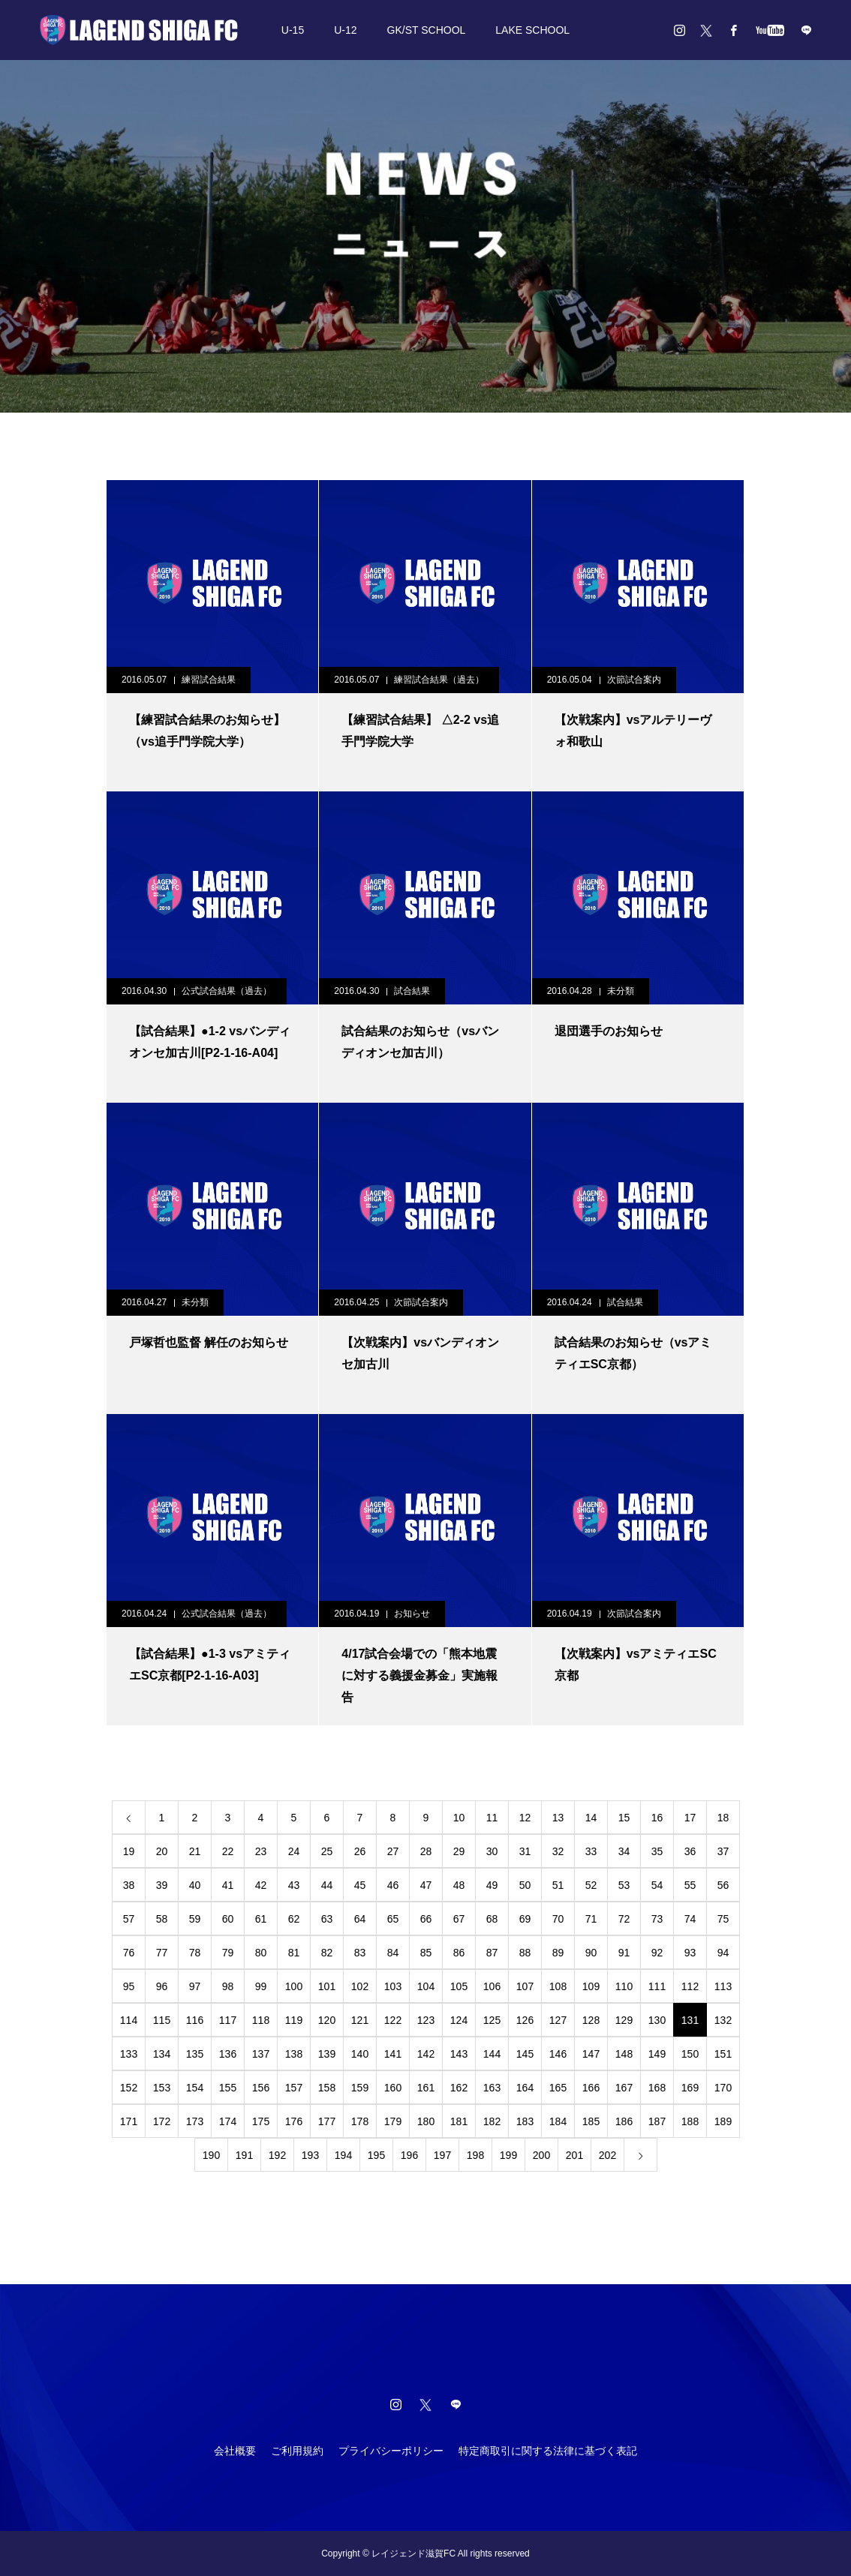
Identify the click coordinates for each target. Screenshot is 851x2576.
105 (459, 1986)
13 (558, 1818)
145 (525, 2054)
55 (690, 1885)
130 (657, 2020)
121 (359, 2020)
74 (690, 1919)
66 (426, 1919)
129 (624, 2020)
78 (195, 1953)
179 (392, 2121)
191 (244, 2155)
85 (426, 1953)
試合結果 (412, 991)
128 (591, 2020)
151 (723, 2054)
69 (525, 1919)
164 (525, 2088)
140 (359, 2054)
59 (195, 1919)
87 (492, 1953)
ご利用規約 (297, 2451)
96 (162, 1986)
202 (607, 2155)
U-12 (345, 30)
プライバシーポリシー (391, 2451)
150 (690, 2054)
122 (392, 2020)
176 (293, 2121)
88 (525, 1953)
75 (723, 1919)
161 (426, 2088)
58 (162, 1919)
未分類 (620, 991)
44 (327, 1885)
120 (326, 2020)
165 (558, 2088)
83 (360, 1953)
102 (359, 1986)
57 (129, 1919)
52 (591, 1885)
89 (558, 1953)
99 (261, 1986)
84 (393, 1953)
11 (492, 1818)
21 (195, 1851)
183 (525, 2121)
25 (327, 1851)
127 (558, 2020)
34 (624, 1851)
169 (690, 2088)
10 (459, 1818)
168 (657, 2088)
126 (525, 2020)
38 (129, 1885)
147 (591, 2054)
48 (459, 1885)
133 (128, 2054)
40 (195, 1885)
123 (426, 2020)
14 (591, 1818)
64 (360, 1919)
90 (591, 1953)
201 (574, 2155)
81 (294, 1953)
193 (310, 2155)
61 (261, 1919)
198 (475, 2155)
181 (459, 2121)
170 (723, 2088)
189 (723, 2121)
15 (624, 1818)
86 (459, 1953)
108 (558, 1986)
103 (392, 1986)
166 (591, 2088)
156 (260, 2088)
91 (624, 1953)
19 (129, 1851)
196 (409, 2155)
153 (161, 2088)
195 (376, 2155)
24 (294, 1851)
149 (657, 2054)
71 (591, 1919)
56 (723, 1885)
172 (161, 2121)
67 (459, 1919)
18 (723, 1818)
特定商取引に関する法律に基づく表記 (548, 2451)
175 (260, 2121)
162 (459, 2088)
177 (326, 2121)
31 (525, 1851)
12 (525, 1818)
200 (541, 2155)
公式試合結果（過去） (227, 991)
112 (690, 1986)
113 (723, 1986)
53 (624, 1885)
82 (327, 1953)
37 (723, 1851)
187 (657, 2121)
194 (343, 2155)
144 (492, 2054)
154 (194, 2088)
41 (228, 1885)
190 (211, 2155)
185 (591, 2121)
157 (293, 2088)
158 (326, 2088)
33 (591, 1851)
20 (162, 1851)
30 (492, 1851)
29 (459, 1851)
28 (426, 1851)
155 (227, 2088)
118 (260, 2020)
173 (194, 2121)
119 (293, 2020)
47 (426, 1885)
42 (261, 1885)
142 (426, 2054)
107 (525, 1986)
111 (657, 1986)
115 (161, 2020)
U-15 (292, 30)
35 (657, 1851)
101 (326, 1986)
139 (326, 2054)
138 (293, 2054)
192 (277, 2155)
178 (359, 2121)
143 (459, 2054)
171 (128, 2121)
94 (723, 1953)
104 (426, 1986)
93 (690, 1953)
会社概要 (235, 2451)
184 (558, 2121)
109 (591, 1986)
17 (690, 1818)
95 (129, 1986)
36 (690, 1851)
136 (227, 2054)
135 (194, 2054)
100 (293, 1986)
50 (525, 1885)
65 (393, 1919)
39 (162, 1885)
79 (228, 1953)
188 (690, 2121)
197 (442, 2155)
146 (558, 2054)
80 (261, 1953)
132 (723, 2020)
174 (227, 2121)
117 (227, 2020)
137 (260, 2054)
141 (392, 2054)
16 (657, 1818)
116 (194, 2020)
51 (558, 1885)
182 (492, 2121)
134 (161, 2054)
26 (360, 1851)
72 (624, 1919)
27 (393, 1851)
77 (162, 1953)
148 (624, 2054)
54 (657, 1885)
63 (327, 1919)
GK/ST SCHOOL (426, 30)
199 (508, 2155)
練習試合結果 (209, 679)
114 (128, 2020)
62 (294, 1919)
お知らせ (412, 1613)
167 (624, 2088)
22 (228, 1851)
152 (128, 2088)
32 (558, 1851)
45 (360, 1885)
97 (195, 1986)
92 (657, 1953)
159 (359, 2088)
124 (459, 2020)
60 (228, 1919)
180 (426, 2121)
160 (392, 2088)
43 (294, 1885)
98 (228, 1986)
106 (492, 1986)
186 (624, 2121)
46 (393, 1885)
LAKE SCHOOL (532, 30)
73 (657, 1919)
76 (129, 1953)
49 (492, 1885)
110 (624, 1986)
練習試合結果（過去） (439, 679)
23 (261, 1851)
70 (558, 1919)
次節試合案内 (634, 679)
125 (492, 2020)
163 (492, 2088)
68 (492, 1919)
